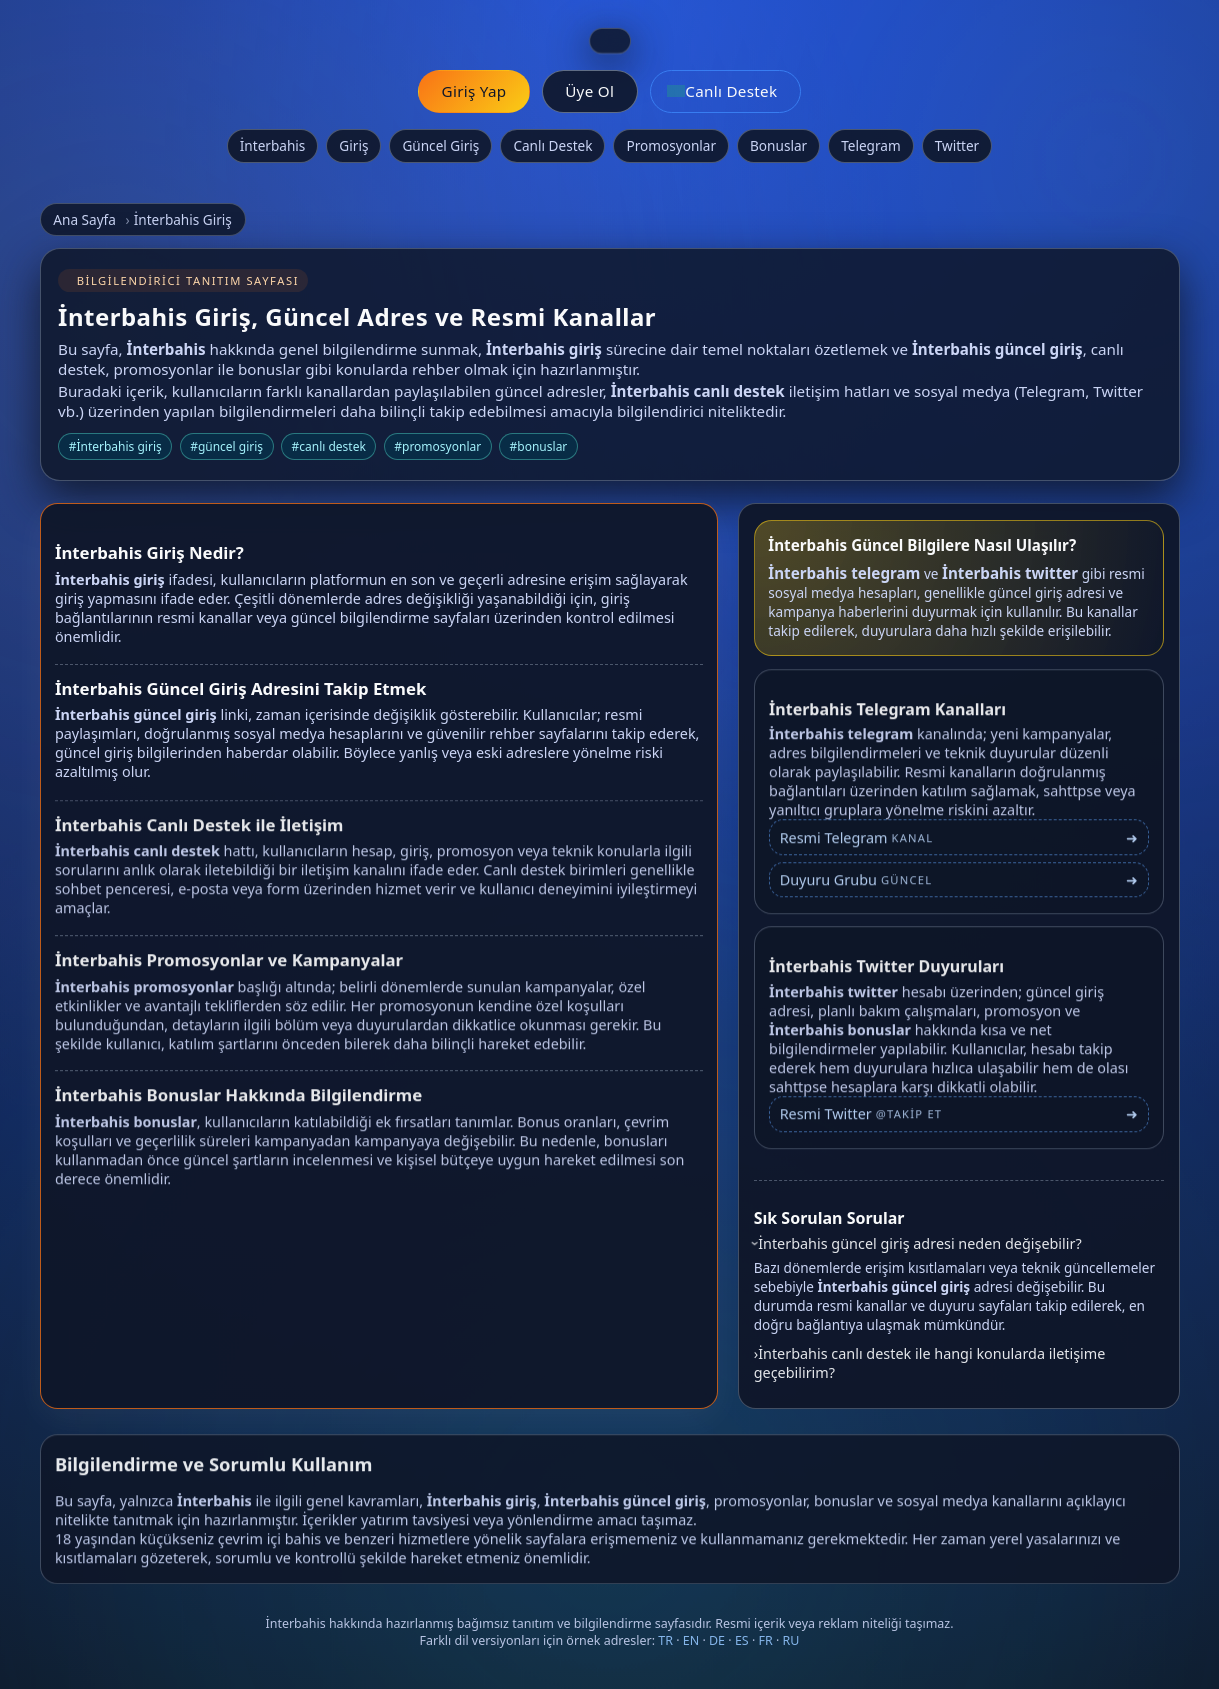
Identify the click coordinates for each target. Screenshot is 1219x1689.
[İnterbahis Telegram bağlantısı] (959, 847)
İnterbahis (273, 145)
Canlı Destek (552, 145)
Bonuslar (778, 145)
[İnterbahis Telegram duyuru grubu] (959, 889)
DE (717, 1640)
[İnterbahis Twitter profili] (959, 1123)
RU (791, 1640)
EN (691, 1640)
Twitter (957, 145)
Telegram (871, 145)
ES (742, 1640)
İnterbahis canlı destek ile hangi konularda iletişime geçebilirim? (930, 1363)
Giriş (353, 145)
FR (766, 1640)
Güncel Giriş (440, 145)
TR (665, 1640)
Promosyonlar (671, 145)
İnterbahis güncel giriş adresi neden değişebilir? (920, 1243)
